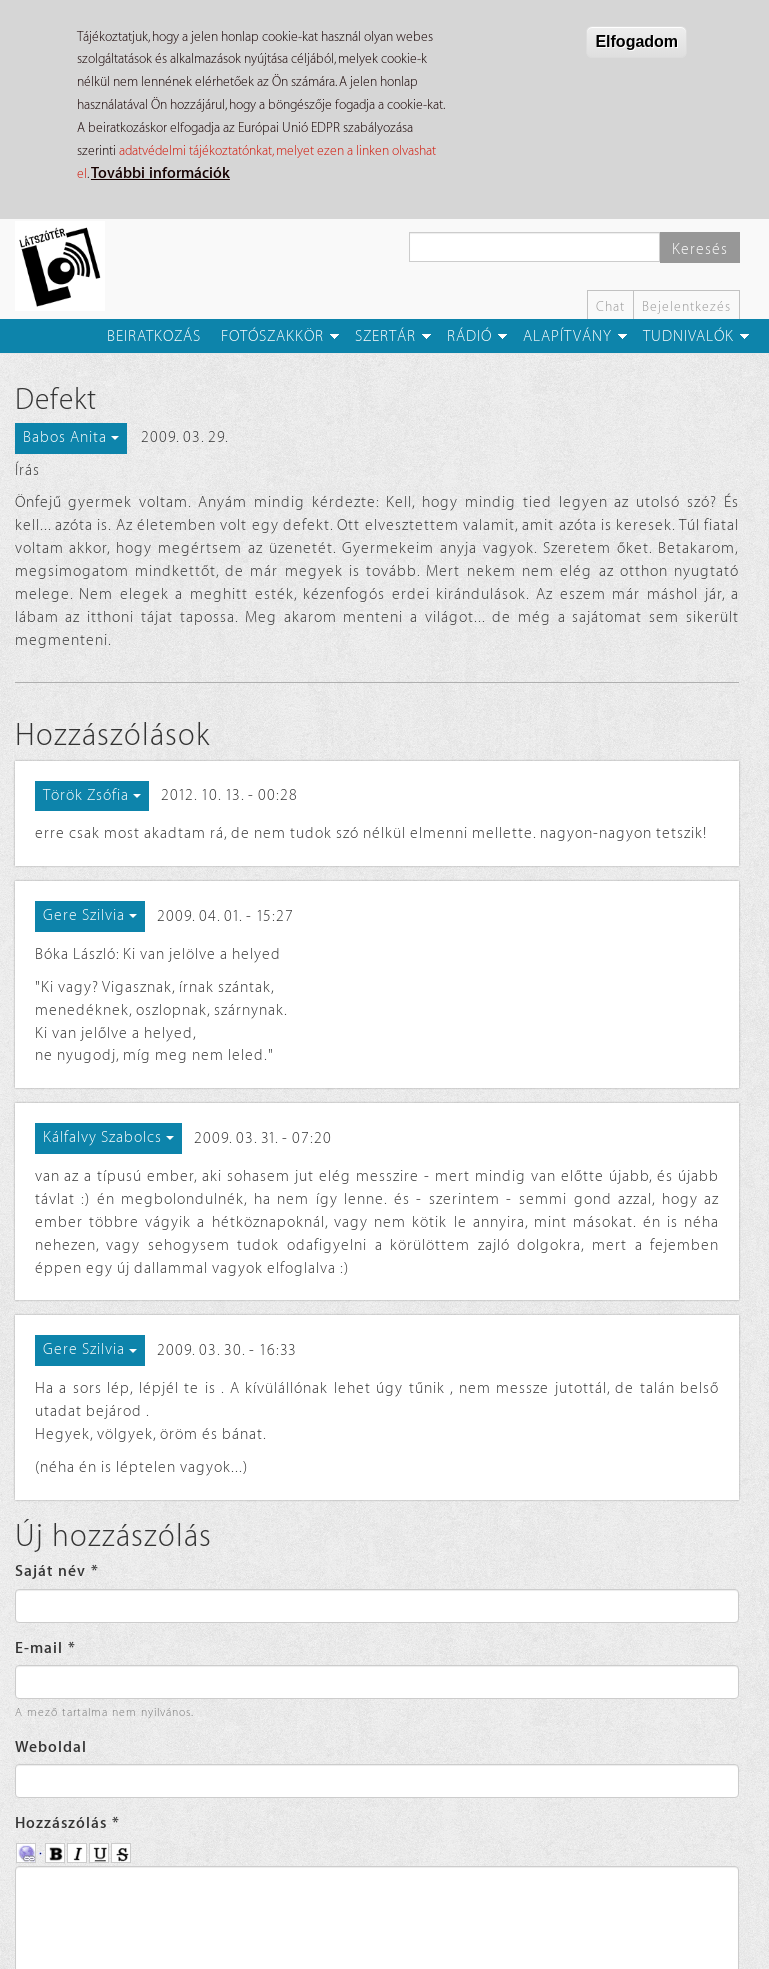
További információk (160, 173)
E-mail (45, 1648)
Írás (27, 470)
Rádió (469, 336)
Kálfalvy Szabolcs (108, 1137)
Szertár (385, 336)
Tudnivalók (688, 336)
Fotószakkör (272, 336)
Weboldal (51, 1747)
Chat (610, 306)
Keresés (700, 249)
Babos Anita (71, 437)
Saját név (57, 1571)
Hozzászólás (67, 1823)
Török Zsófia (92, 795)
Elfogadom (636, 41)
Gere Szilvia (90, 915)
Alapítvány (567, 336)
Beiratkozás (154, 336)
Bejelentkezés (686, 306)
